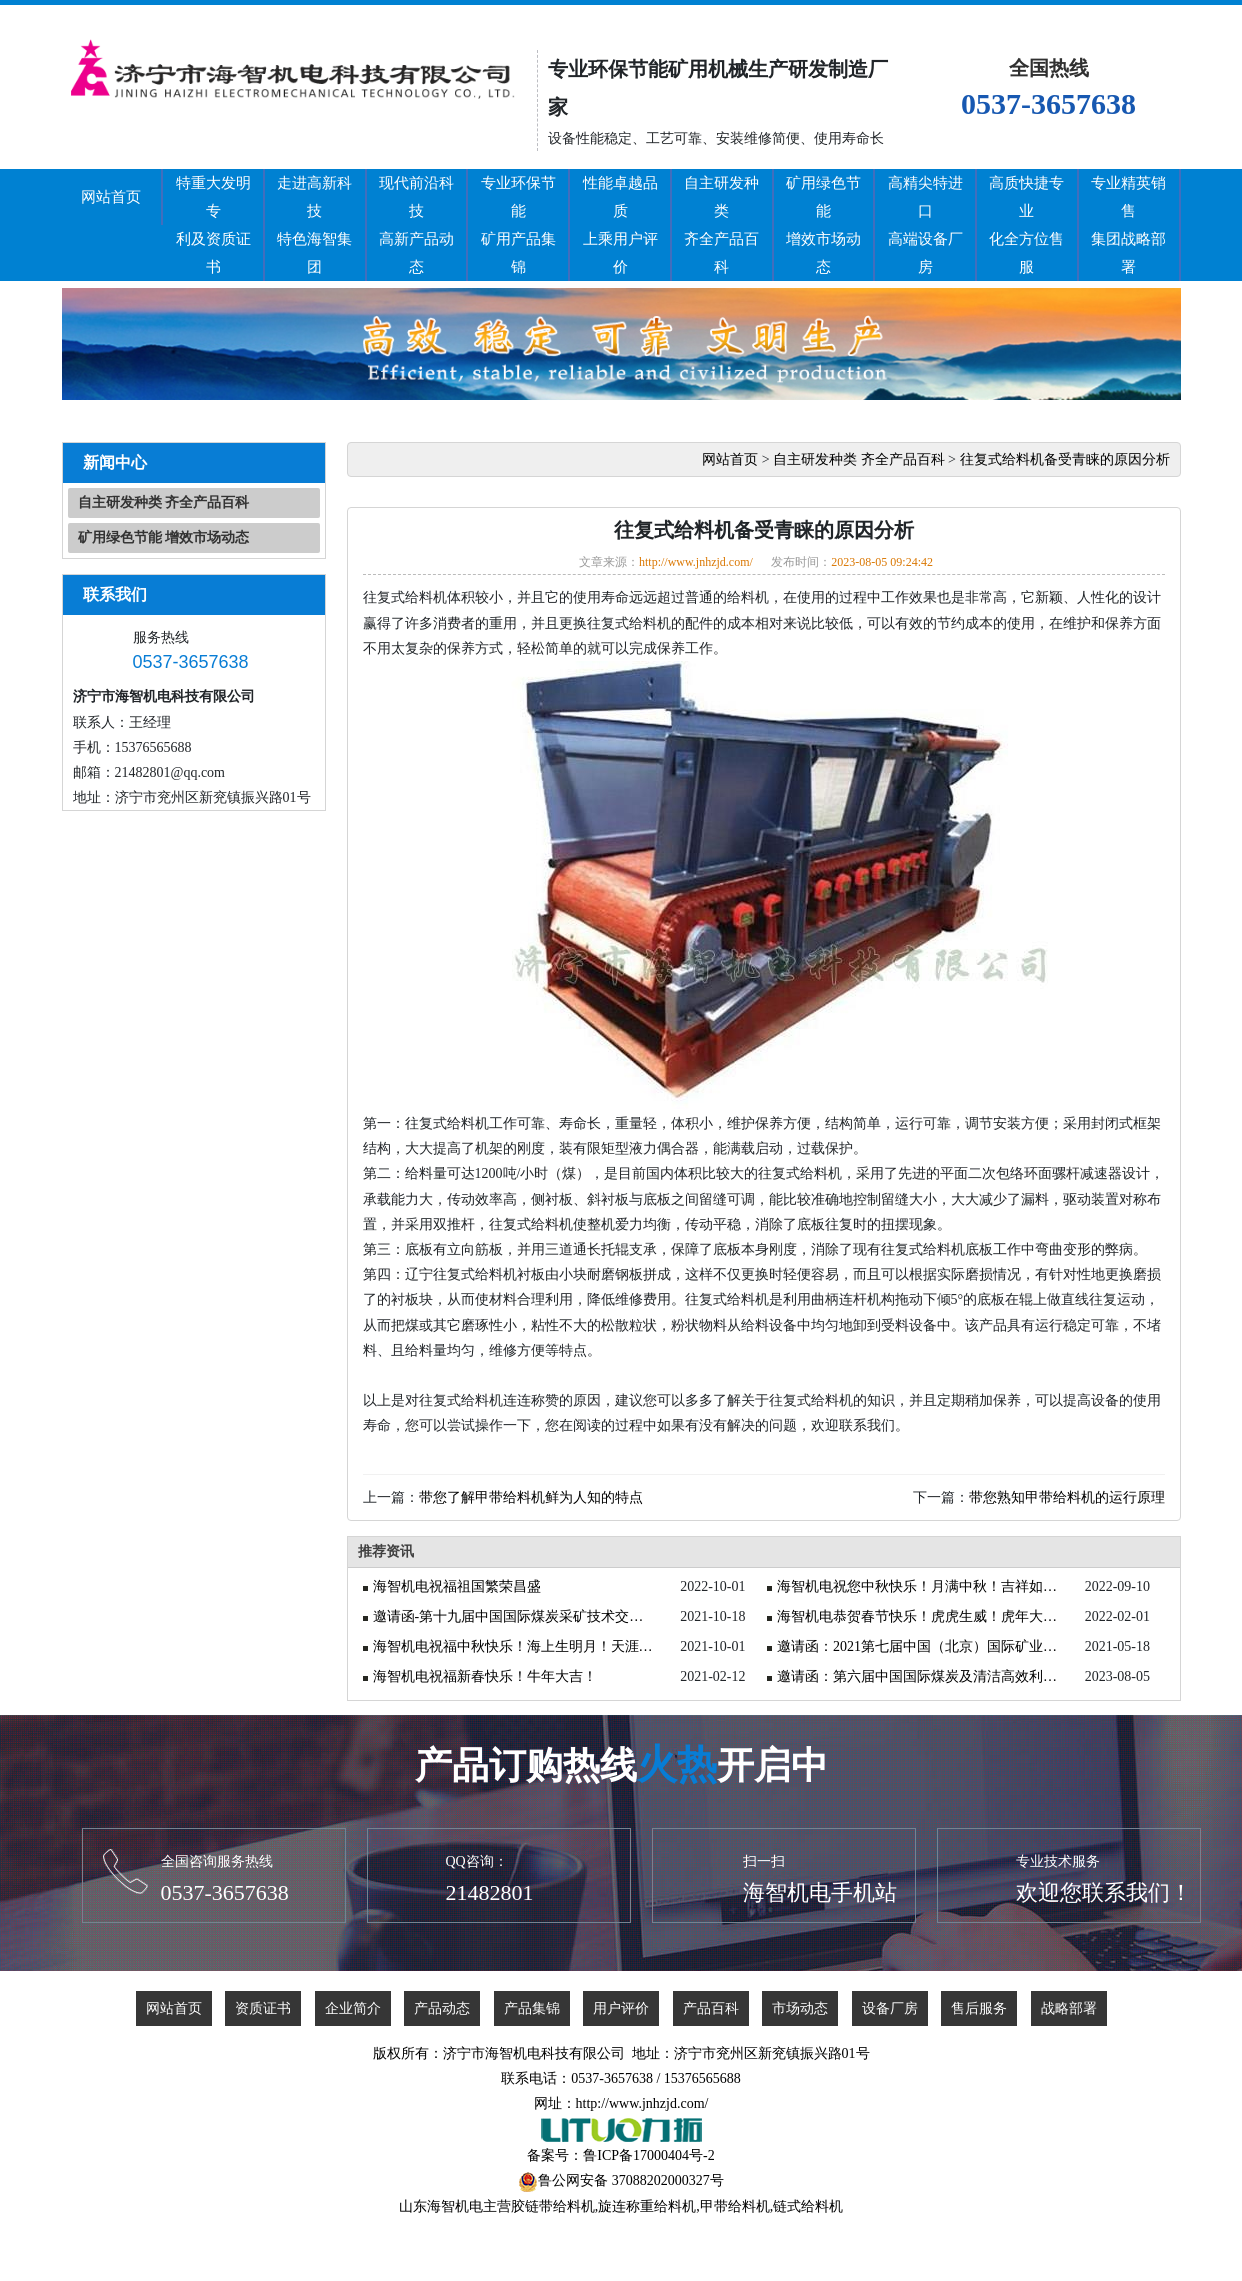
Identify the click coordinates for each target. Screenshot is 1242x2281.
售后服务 (979, 2008)
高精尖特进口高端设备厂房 (925, 225)
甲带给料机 (735, 2206)
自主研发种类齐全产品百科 (721, 225)
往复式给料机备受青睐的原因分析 (1065, 459)
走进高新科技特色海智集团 (314, 225)
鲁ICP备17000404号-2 (648, 2155)
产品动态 (442, 2008)
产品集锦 (532, 2008)
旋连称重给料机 (647, 2206)
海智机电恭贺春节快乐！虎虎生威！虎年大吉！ (921, 1616)
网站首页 (111, 197)
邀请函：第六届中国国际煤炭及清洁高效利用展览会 (921, 1676)
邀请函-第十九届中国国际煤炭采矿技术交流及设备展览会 (517, 1616)
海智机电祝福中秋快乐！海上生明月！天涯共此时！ (517, 1646)
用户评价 (621, 2008)
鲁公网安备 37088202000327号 (631, 2180)
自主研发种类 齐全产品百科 (164, 502)
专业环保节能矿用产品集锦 (518, 225)
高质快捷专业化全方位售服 (1026, 225)
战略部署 (1069, 2008)
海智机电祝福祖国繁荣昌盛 (457, 1586)
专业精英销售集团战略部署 (1128, 225)
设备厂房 (890, 2008)
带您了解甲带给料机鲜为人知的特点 (531, 1497)
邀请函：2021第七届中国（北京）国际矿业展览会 (921, 1646)
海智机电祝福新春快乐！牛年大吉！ (485, 1676)
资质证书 (263, 2008)
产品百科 (711, 2008)
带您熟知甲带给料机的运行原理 (1067, 1497)
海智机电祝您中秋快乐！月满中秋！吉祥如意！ (921, 1586)
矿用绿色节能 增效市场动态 (164, 537)
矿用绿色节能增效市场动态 (823, 225)
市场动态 (800, 2008)
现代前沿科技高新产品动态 (416, 225)
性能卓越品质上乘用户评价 (620, 225)
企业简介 (353, 2008)
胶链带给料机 (553, 2206)
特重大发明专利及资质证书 (213, 225)
